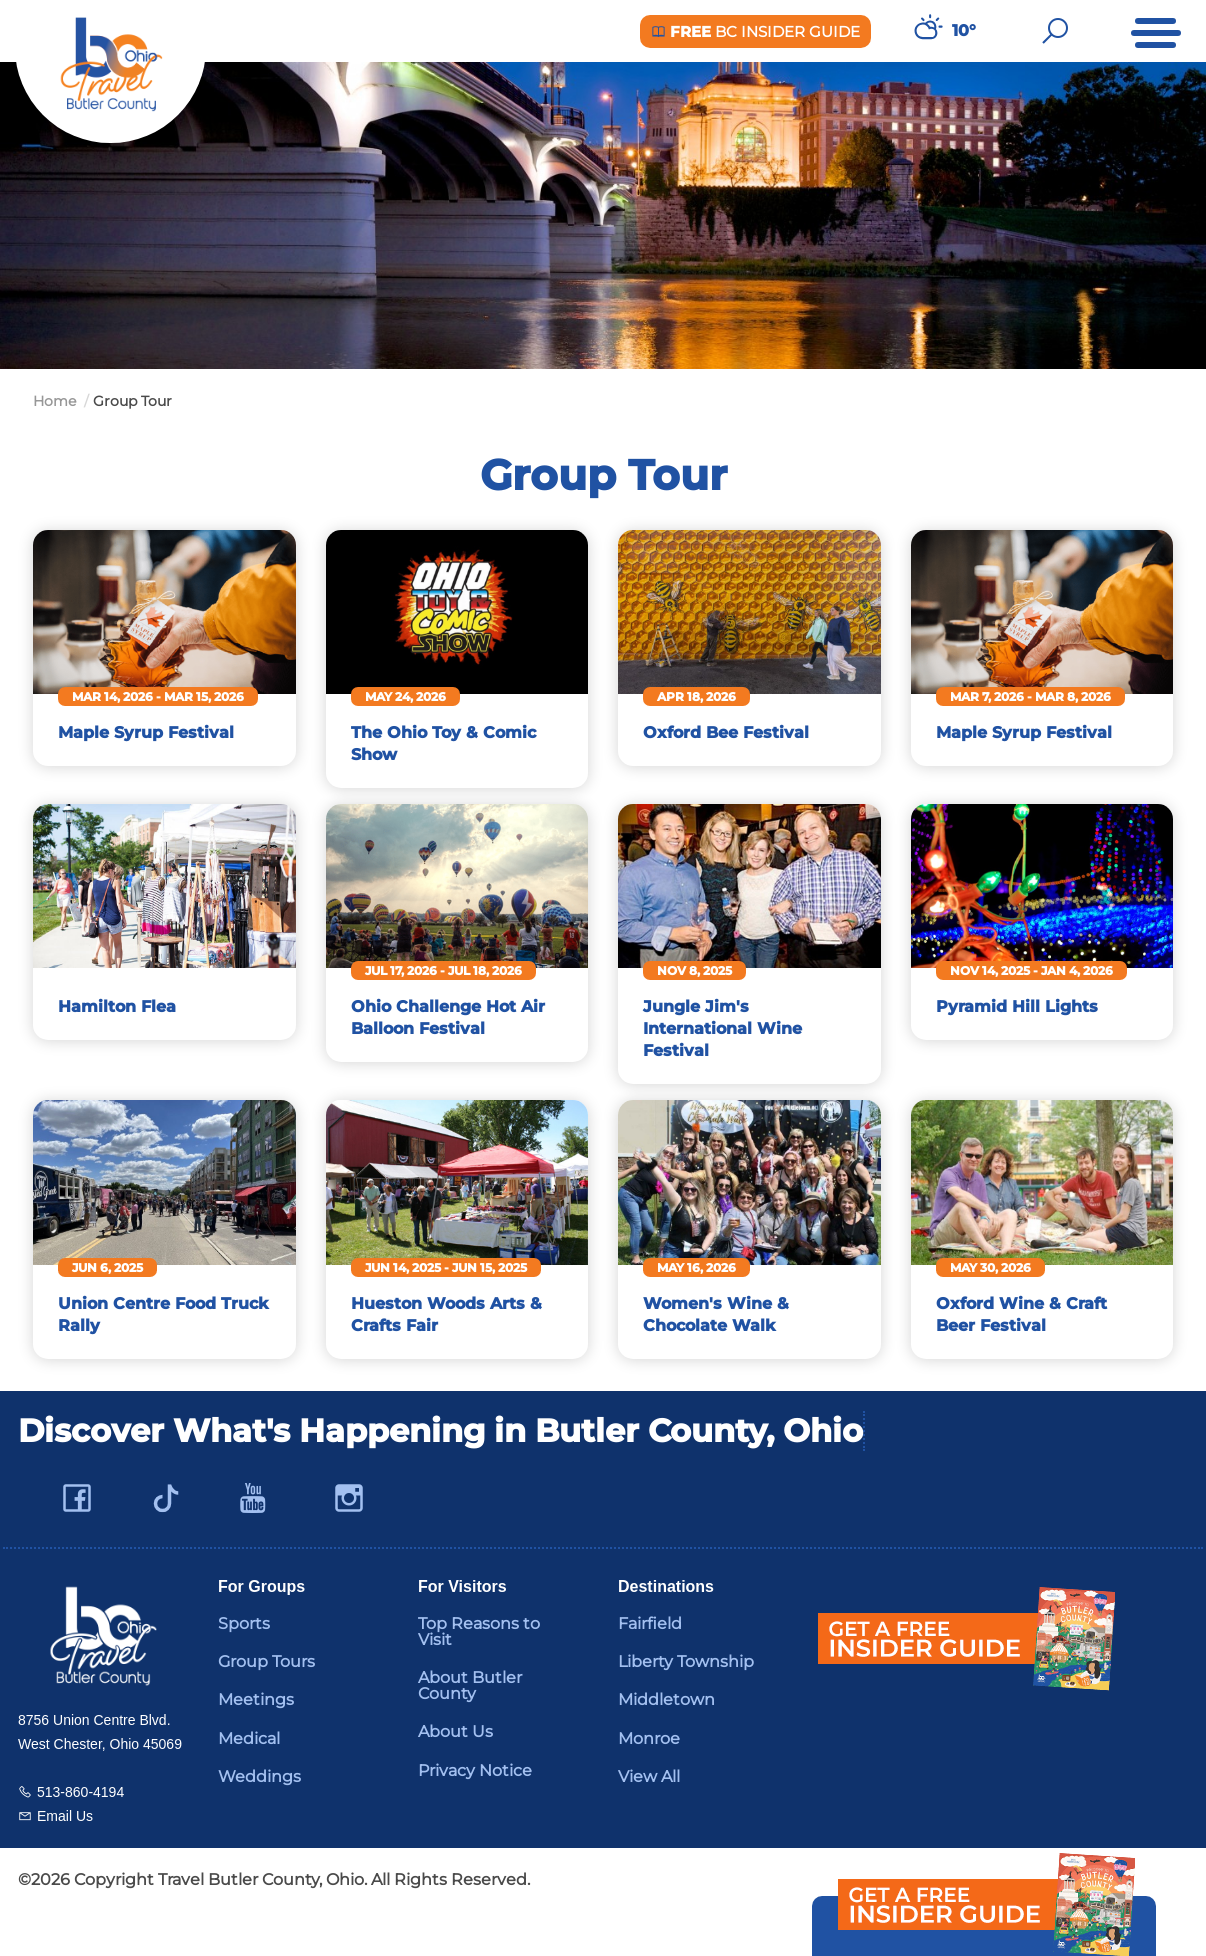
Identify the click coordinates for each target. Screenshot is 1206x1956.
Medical (249, 1782)
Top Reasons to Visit (479, 1675)
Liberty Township (686, 1705)
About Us (455, 1775)
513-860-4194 (80, 1835)
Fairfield (650, 1667)
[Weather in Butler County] (926, 31)
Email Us (65, 1859)
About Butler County (470, 1729)
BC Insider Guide (755, 31)
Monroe (649, 1782)
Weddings (259, 1820)
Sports (244, 1667)
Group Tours (266, 1705)
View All (649, 1820)
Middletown (666, 1743)
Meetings (256, 1743)
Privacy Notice (475, 1814)
